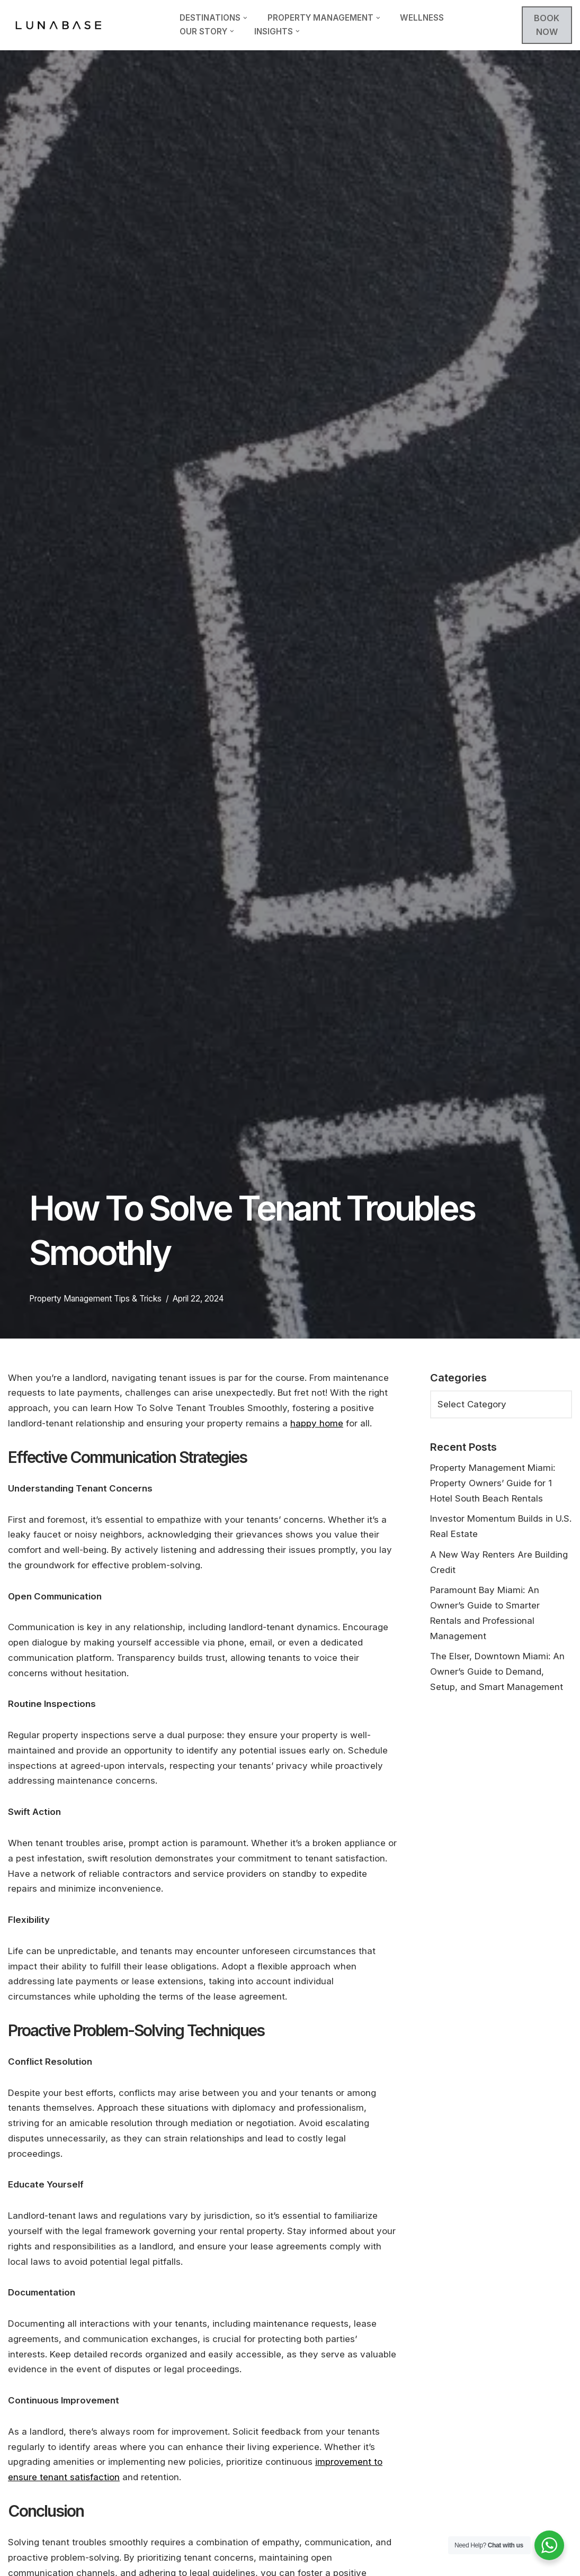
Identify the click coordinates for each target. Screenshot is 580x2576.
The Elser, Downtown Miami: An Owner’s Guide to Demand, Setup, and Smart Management (497, 1672)
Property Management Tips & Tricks (95, 1299)
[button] (245, 18)
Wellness (422, 18)
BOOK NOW (546, 25)
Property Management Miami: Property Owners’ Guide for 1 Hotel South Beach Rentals (493, 1483)
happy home (317, 1423)
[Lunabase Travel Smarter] (58, 25)
